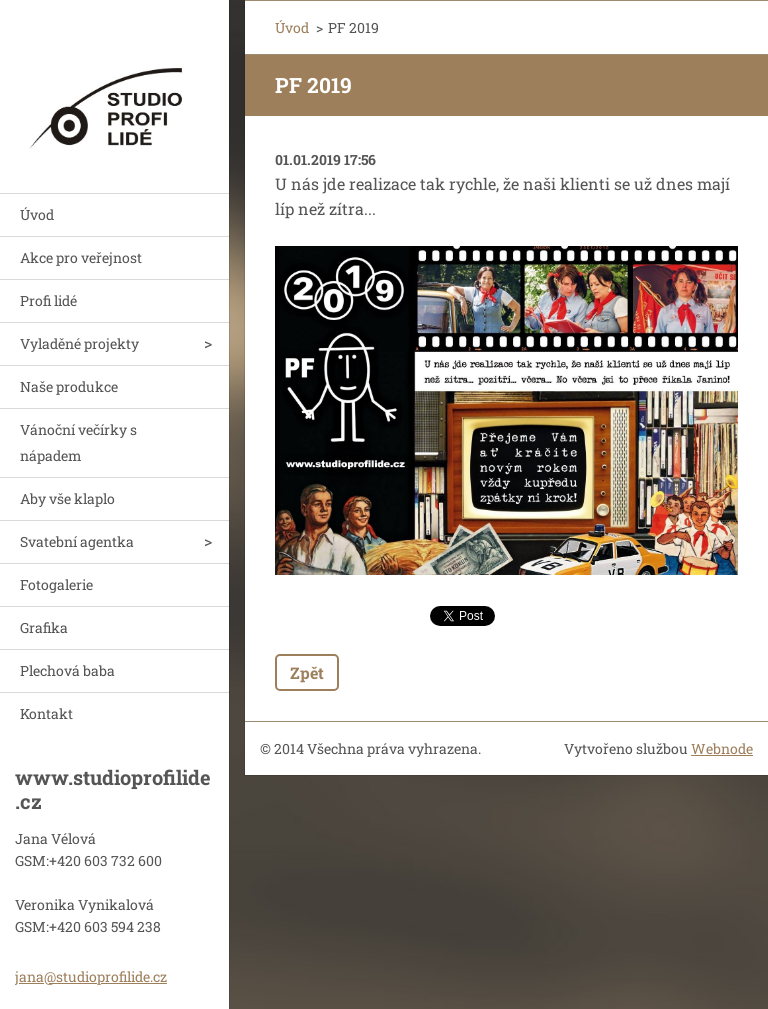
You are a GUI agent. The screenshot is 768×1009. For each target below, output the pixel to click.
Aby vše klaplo (67, 498)
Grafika (44, 627)
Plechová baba (67, 670)
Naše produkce (69, 386)
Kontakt (46, 713)
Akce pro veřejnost (81, 257)
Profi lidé (48, 300)
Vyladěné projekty (79, 343)
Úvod (37, 214)
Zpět (307, 672)
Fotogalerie (56, 584)
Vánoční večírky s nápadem (78, 442)
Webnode (722, 748)
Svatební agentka (77, 541)
